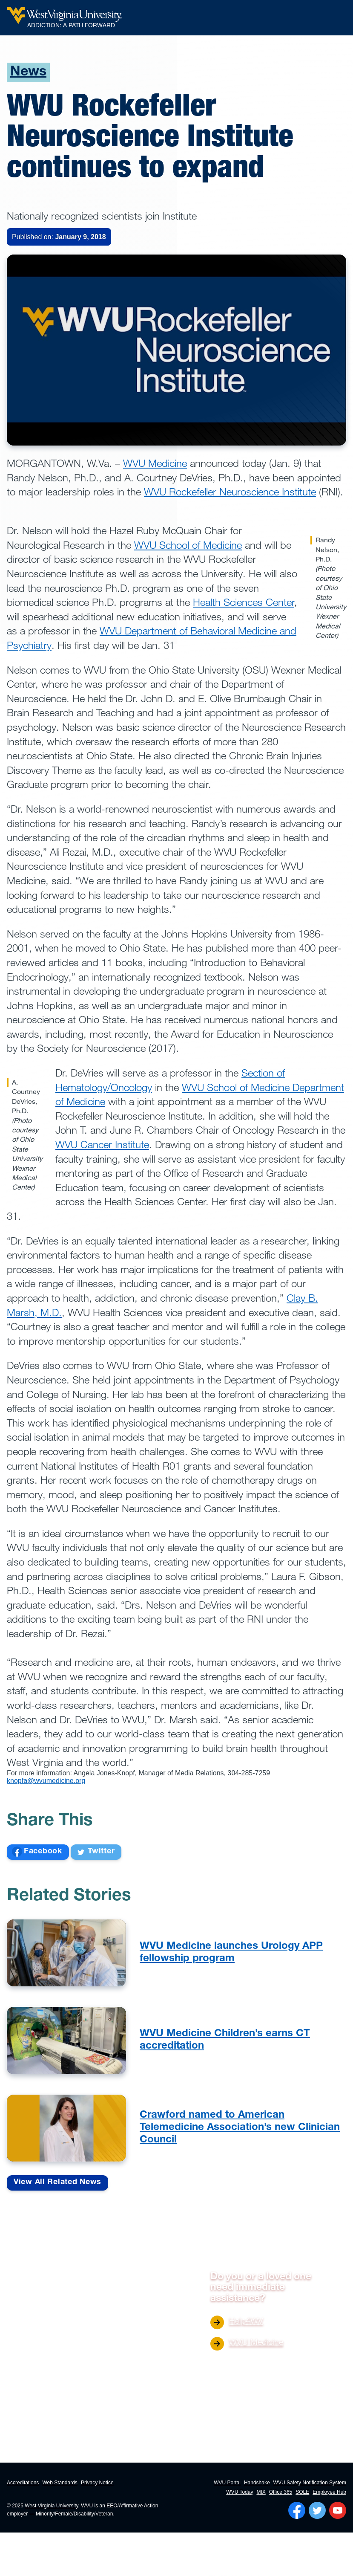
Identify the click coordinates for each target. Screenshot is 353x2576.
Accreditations (23, 2483)
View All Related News (57, 2182)
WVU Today (239, 2492)
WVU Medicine (155, 463)
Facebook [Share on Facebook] (37, 1852)
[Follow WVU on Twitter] (317, 2510)
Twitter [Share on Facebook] (96, 1852)
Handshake (257, 2483)
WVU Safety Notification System (309, 2483)
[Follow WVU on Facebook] (296, 2510)
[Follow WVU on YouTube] (337, 2510)
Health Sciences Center (243, 602)
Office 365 (280, 2492)
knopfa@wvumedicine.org (46, 1780)
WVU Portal (227, 2483)
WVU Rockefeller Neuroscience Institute (230, 491)
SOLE (302, 2492)
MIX (260, 2492)
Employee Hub (329, 2492)
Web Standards (59, 2483)
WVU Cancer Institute (102, 1144)
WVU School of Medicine (188, 544)
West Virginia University (51, 2506)
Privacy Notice (97, 2483)
